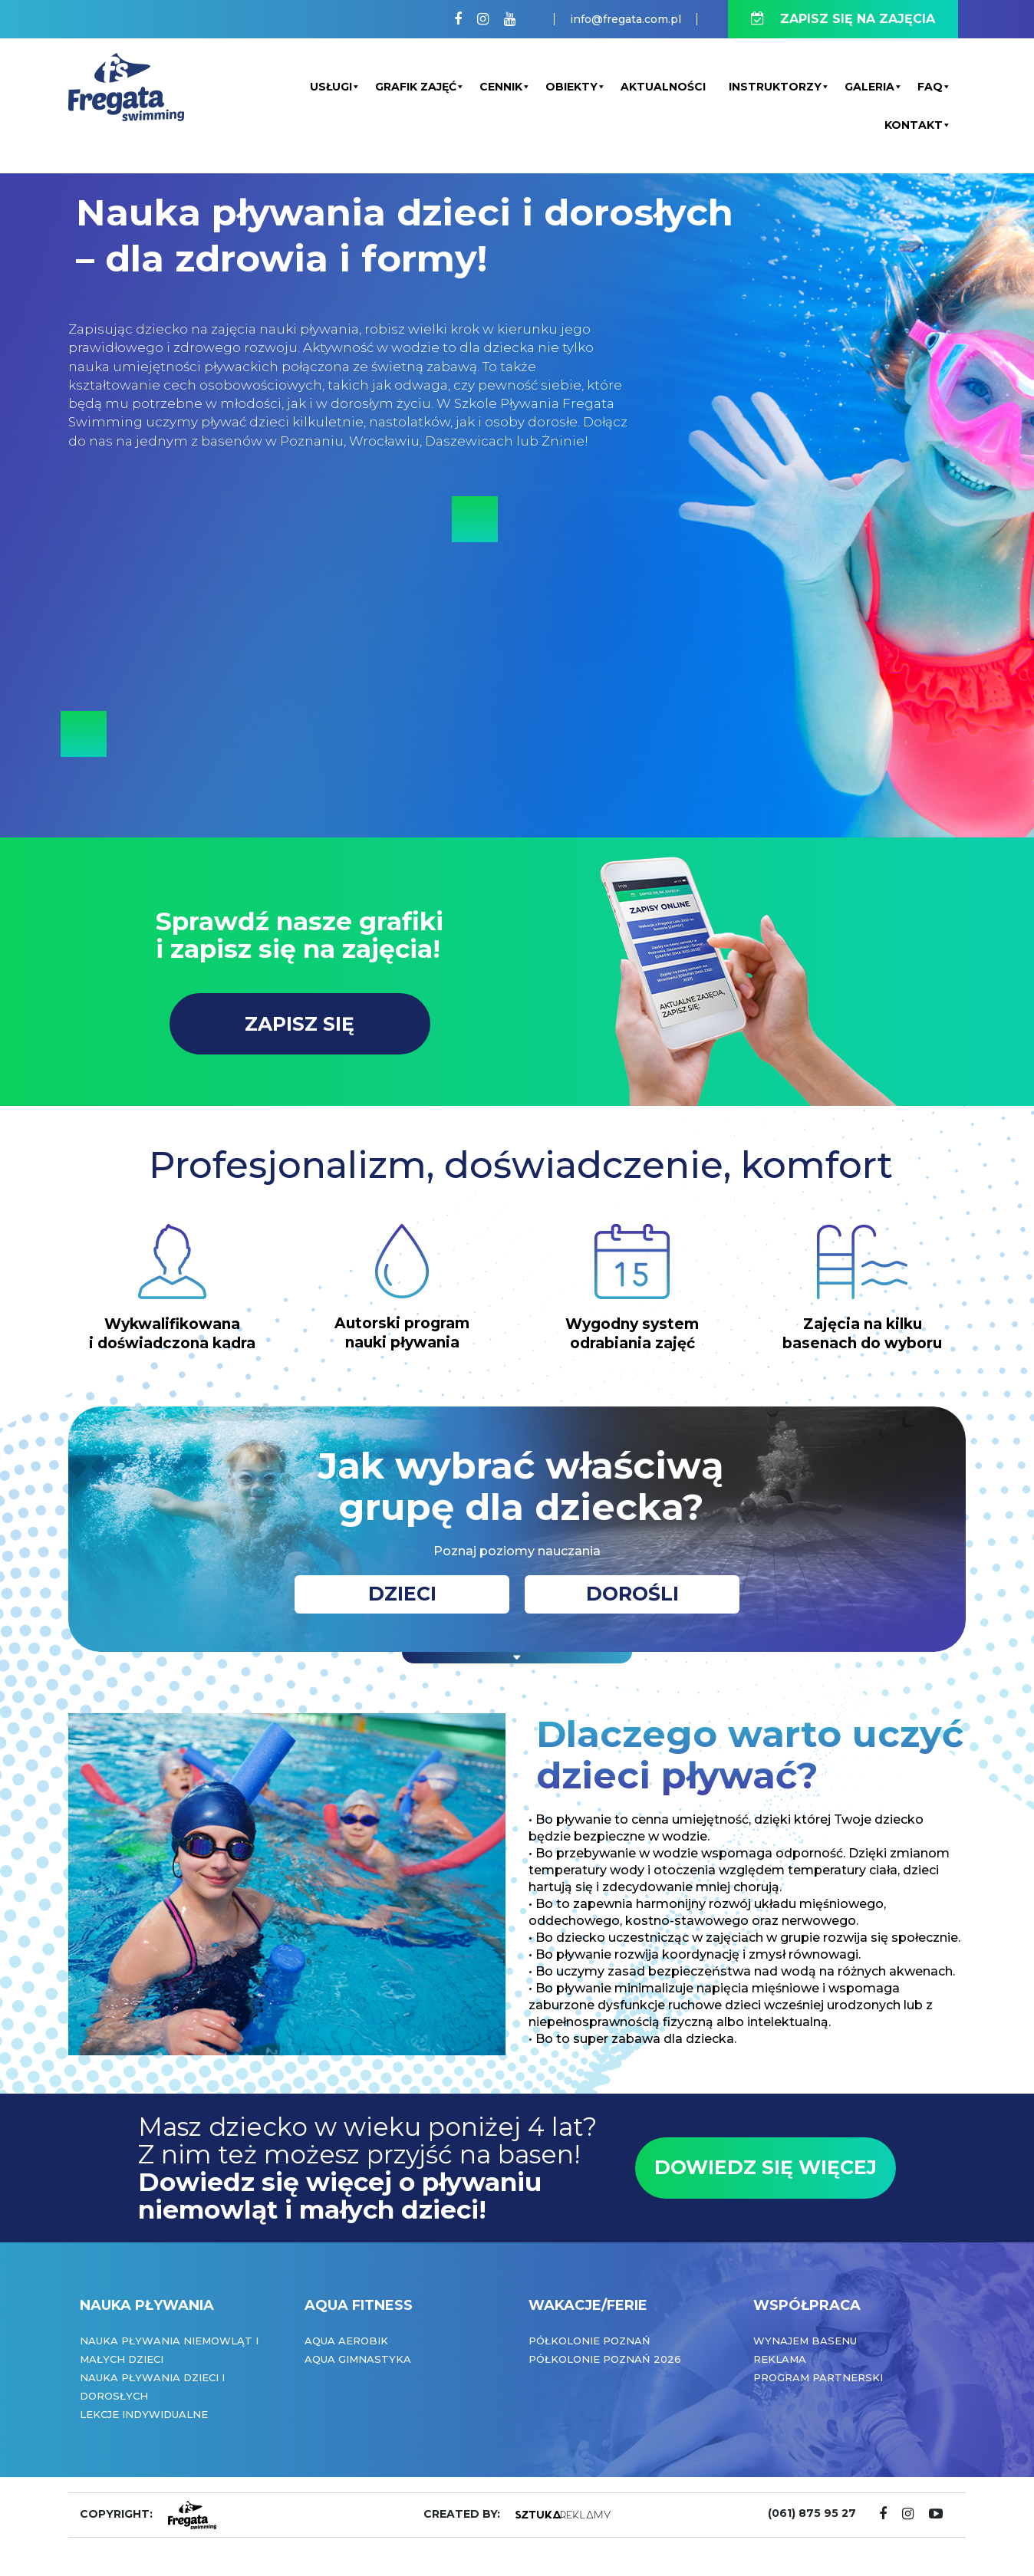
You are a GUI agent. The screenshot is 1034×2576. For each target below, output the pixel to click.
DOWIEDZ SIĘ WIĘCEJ (765, 2167)
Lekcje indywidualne (144, 2414)
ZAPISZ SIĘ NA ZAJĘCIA (843, 19)
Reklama (779, 2359)
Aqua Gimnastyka (358, 2359)
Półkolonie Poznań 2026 (605, 2359)
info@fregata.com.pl (625, 19)
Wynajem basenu (805, 2340)
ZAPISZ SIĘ (299, 1023)
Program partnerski (818, 2377)
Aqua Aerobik (346, 2340)
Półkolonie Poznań (589, 2340)
